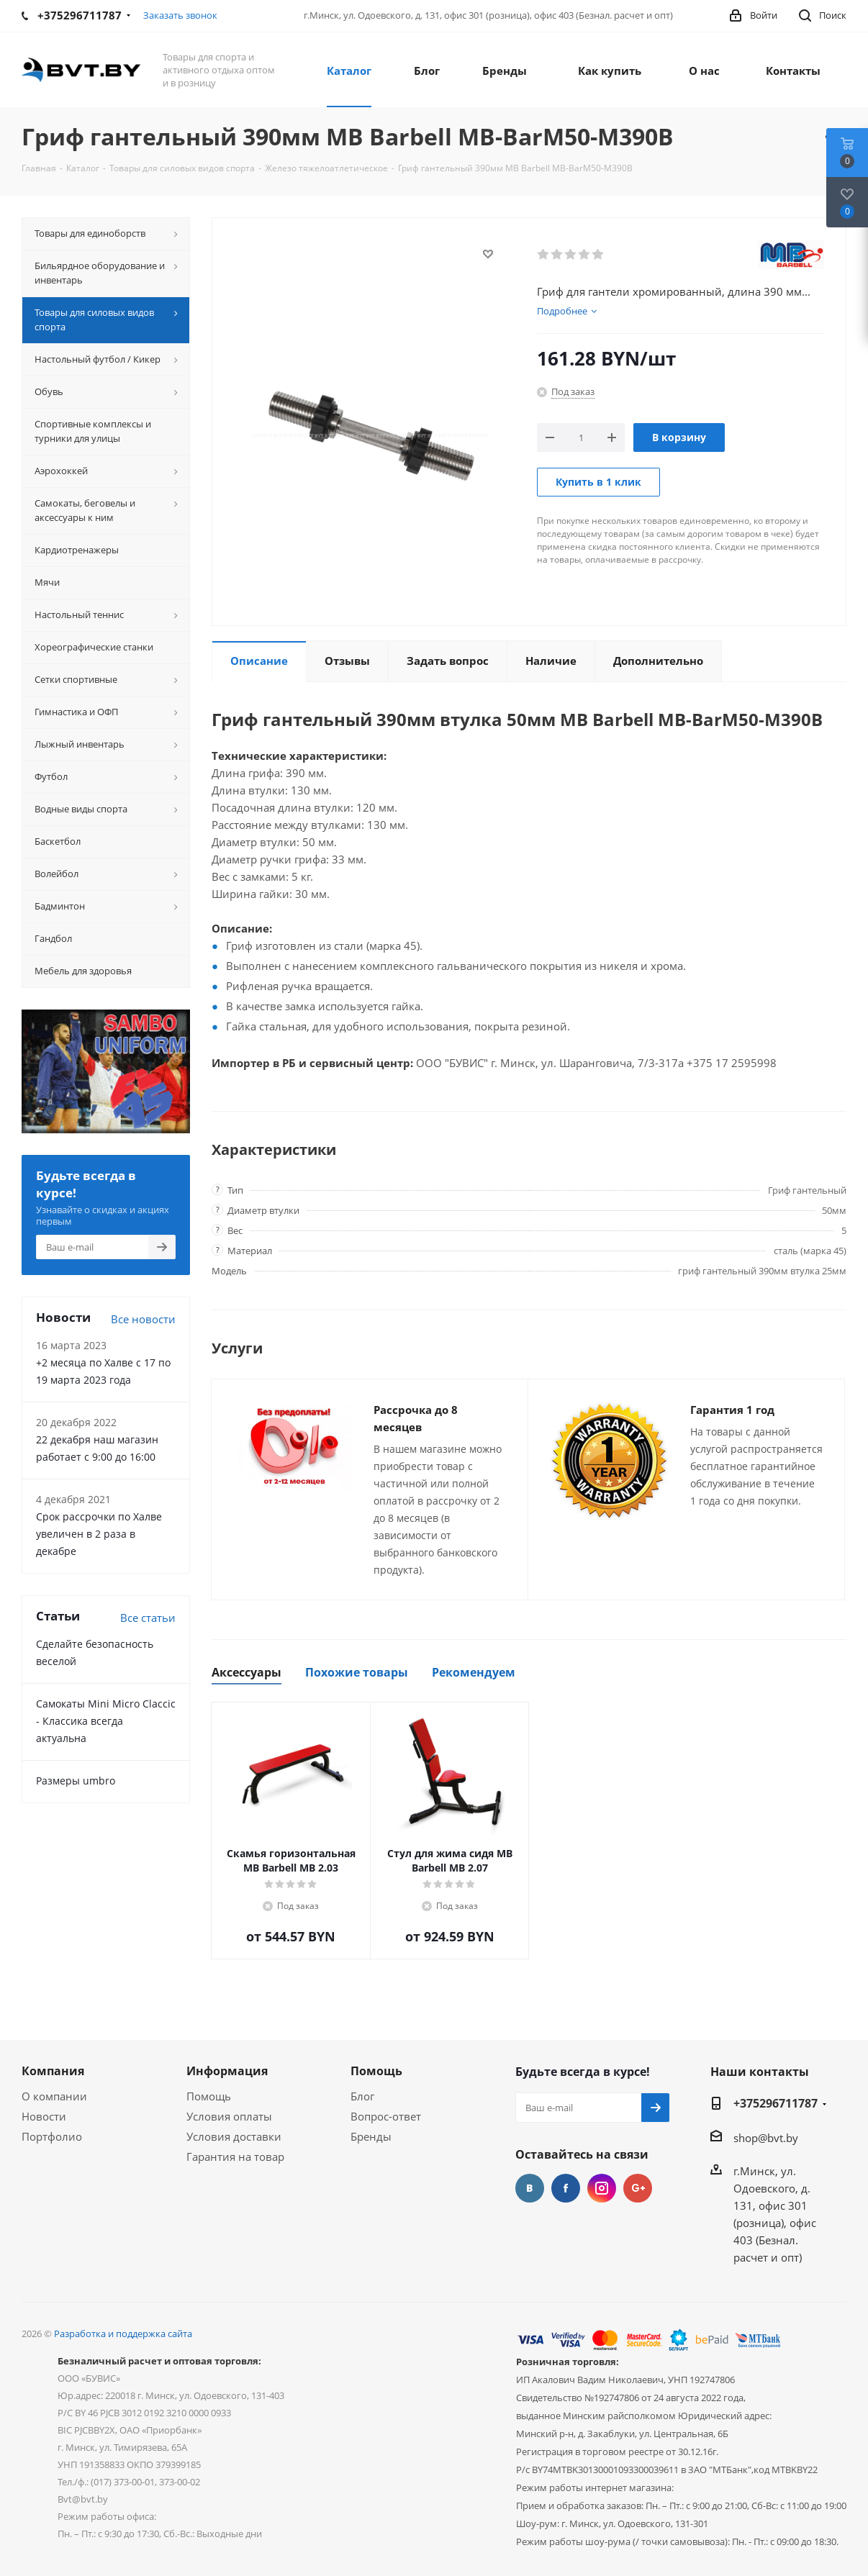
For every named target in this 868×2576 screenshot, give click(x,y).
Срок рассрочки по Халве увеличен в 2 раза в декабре (99, 1534)
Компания (53, 2071)
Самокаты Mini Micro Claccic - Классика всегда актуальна (106, 1721)
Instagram (601, 2188)
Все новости (143, 1319)
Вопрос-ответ (386, 2116)
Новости (44, 2116)
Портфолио (52, 2136)
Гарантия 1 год (732, 1409)
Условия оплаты (229, 2116)
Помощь (208, 2096)
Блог (362, 2096)
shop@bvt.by (765, 2138)
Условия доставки (233, 2136)
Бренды (371, 2136)
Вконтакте (529, 2188)
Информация (227, 2071)
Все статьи (148, 1617)
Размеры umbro (75, 1780)
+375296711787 (775, 2103)
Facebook (565, 2188)
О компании (54, 2096)
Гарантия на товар (235, 2156)
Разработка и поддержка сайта (123, 2333)
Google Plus (637, 2188)
